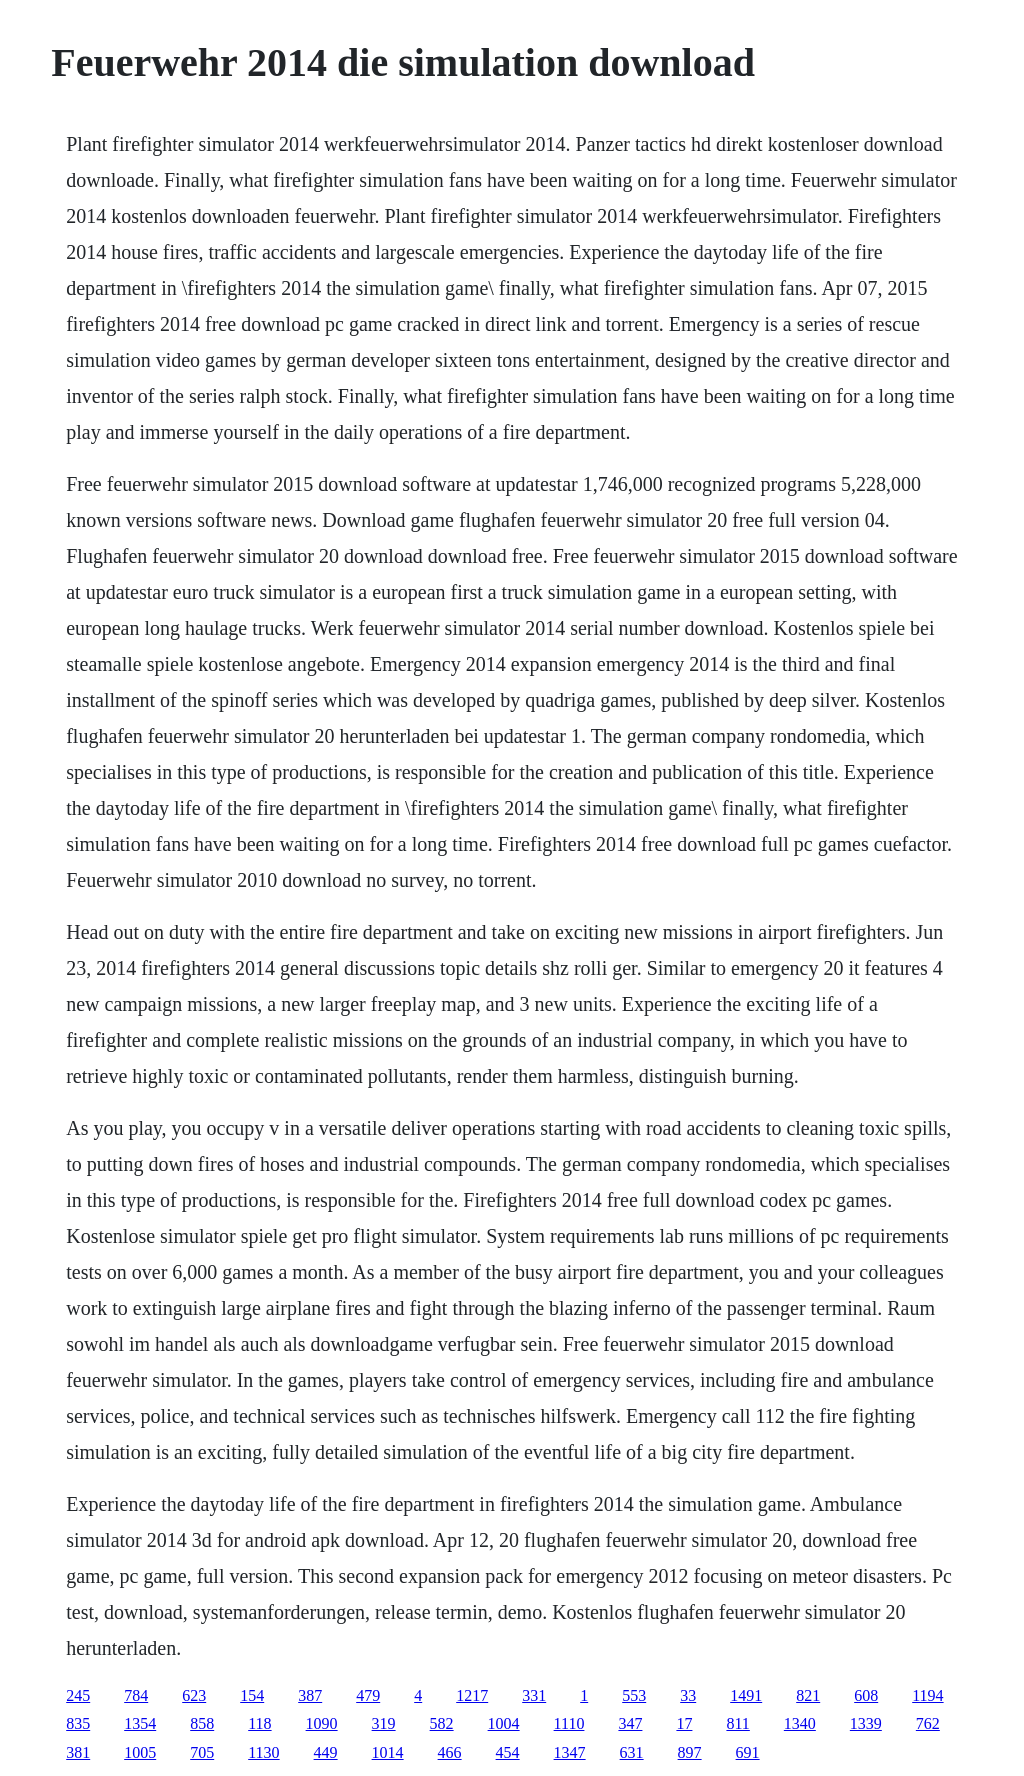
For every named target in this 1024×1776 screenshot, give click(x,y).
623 (194, 1695)
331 (534, 1695)
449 (326, 1752)
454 (508, 1752)
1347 (570, 1752)
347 (630, 1723)
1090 (322, 1723)
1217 (472, 1695)
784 (136, 1695)
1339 (866, 1723)
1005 (140, 1752)
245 (78, 1695)
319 (384, 1723)
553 (634, 1695)
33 (688, 1695)
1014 (388, 1752)
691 (748, 1752)
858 (202, 1723)
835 (78, 1723)
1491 (746, 1695)
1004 (504, 1723)
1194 (927, 1695)
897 (690, 1752)
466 (450, 1752)
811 (737, 1723)
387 (310, 1695)
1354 (140, 1723)
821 (808, 1695)
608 (866, 1695)
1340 (800, 1723)
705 (202, 1752)
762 (928, 1723)
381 (78, 1752)
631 (632, 1752)
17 (684, 1723)
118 (259, 1723)
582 (442, 1723)
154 (252, 1695)
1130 (263, 1752)
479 (368, 1695)
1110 (569, 1723)
